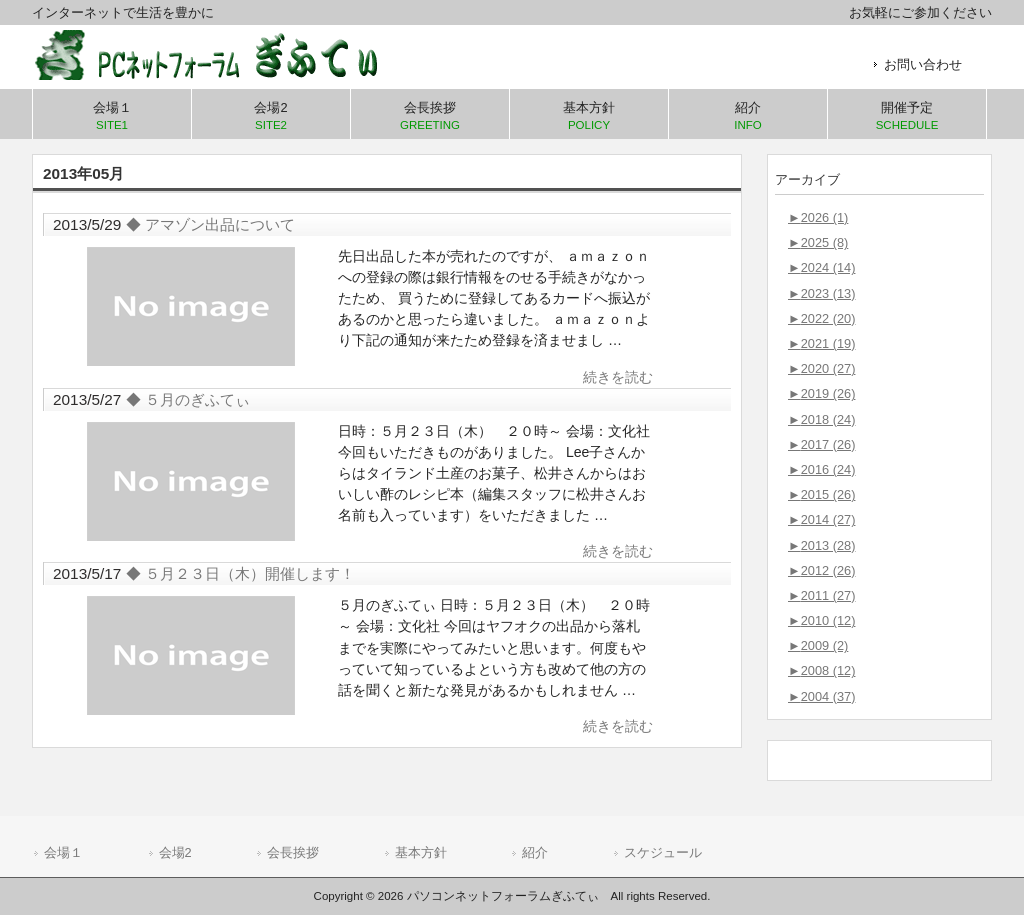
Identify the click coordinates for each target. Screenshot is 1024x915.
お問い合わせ (923, 64)
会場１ (63, 852)
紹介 (535, 852)
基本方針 (421, 852)
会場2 (175, 852)
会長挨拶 (293, 852)
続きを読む (618, 377)
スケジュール (663, 852)
